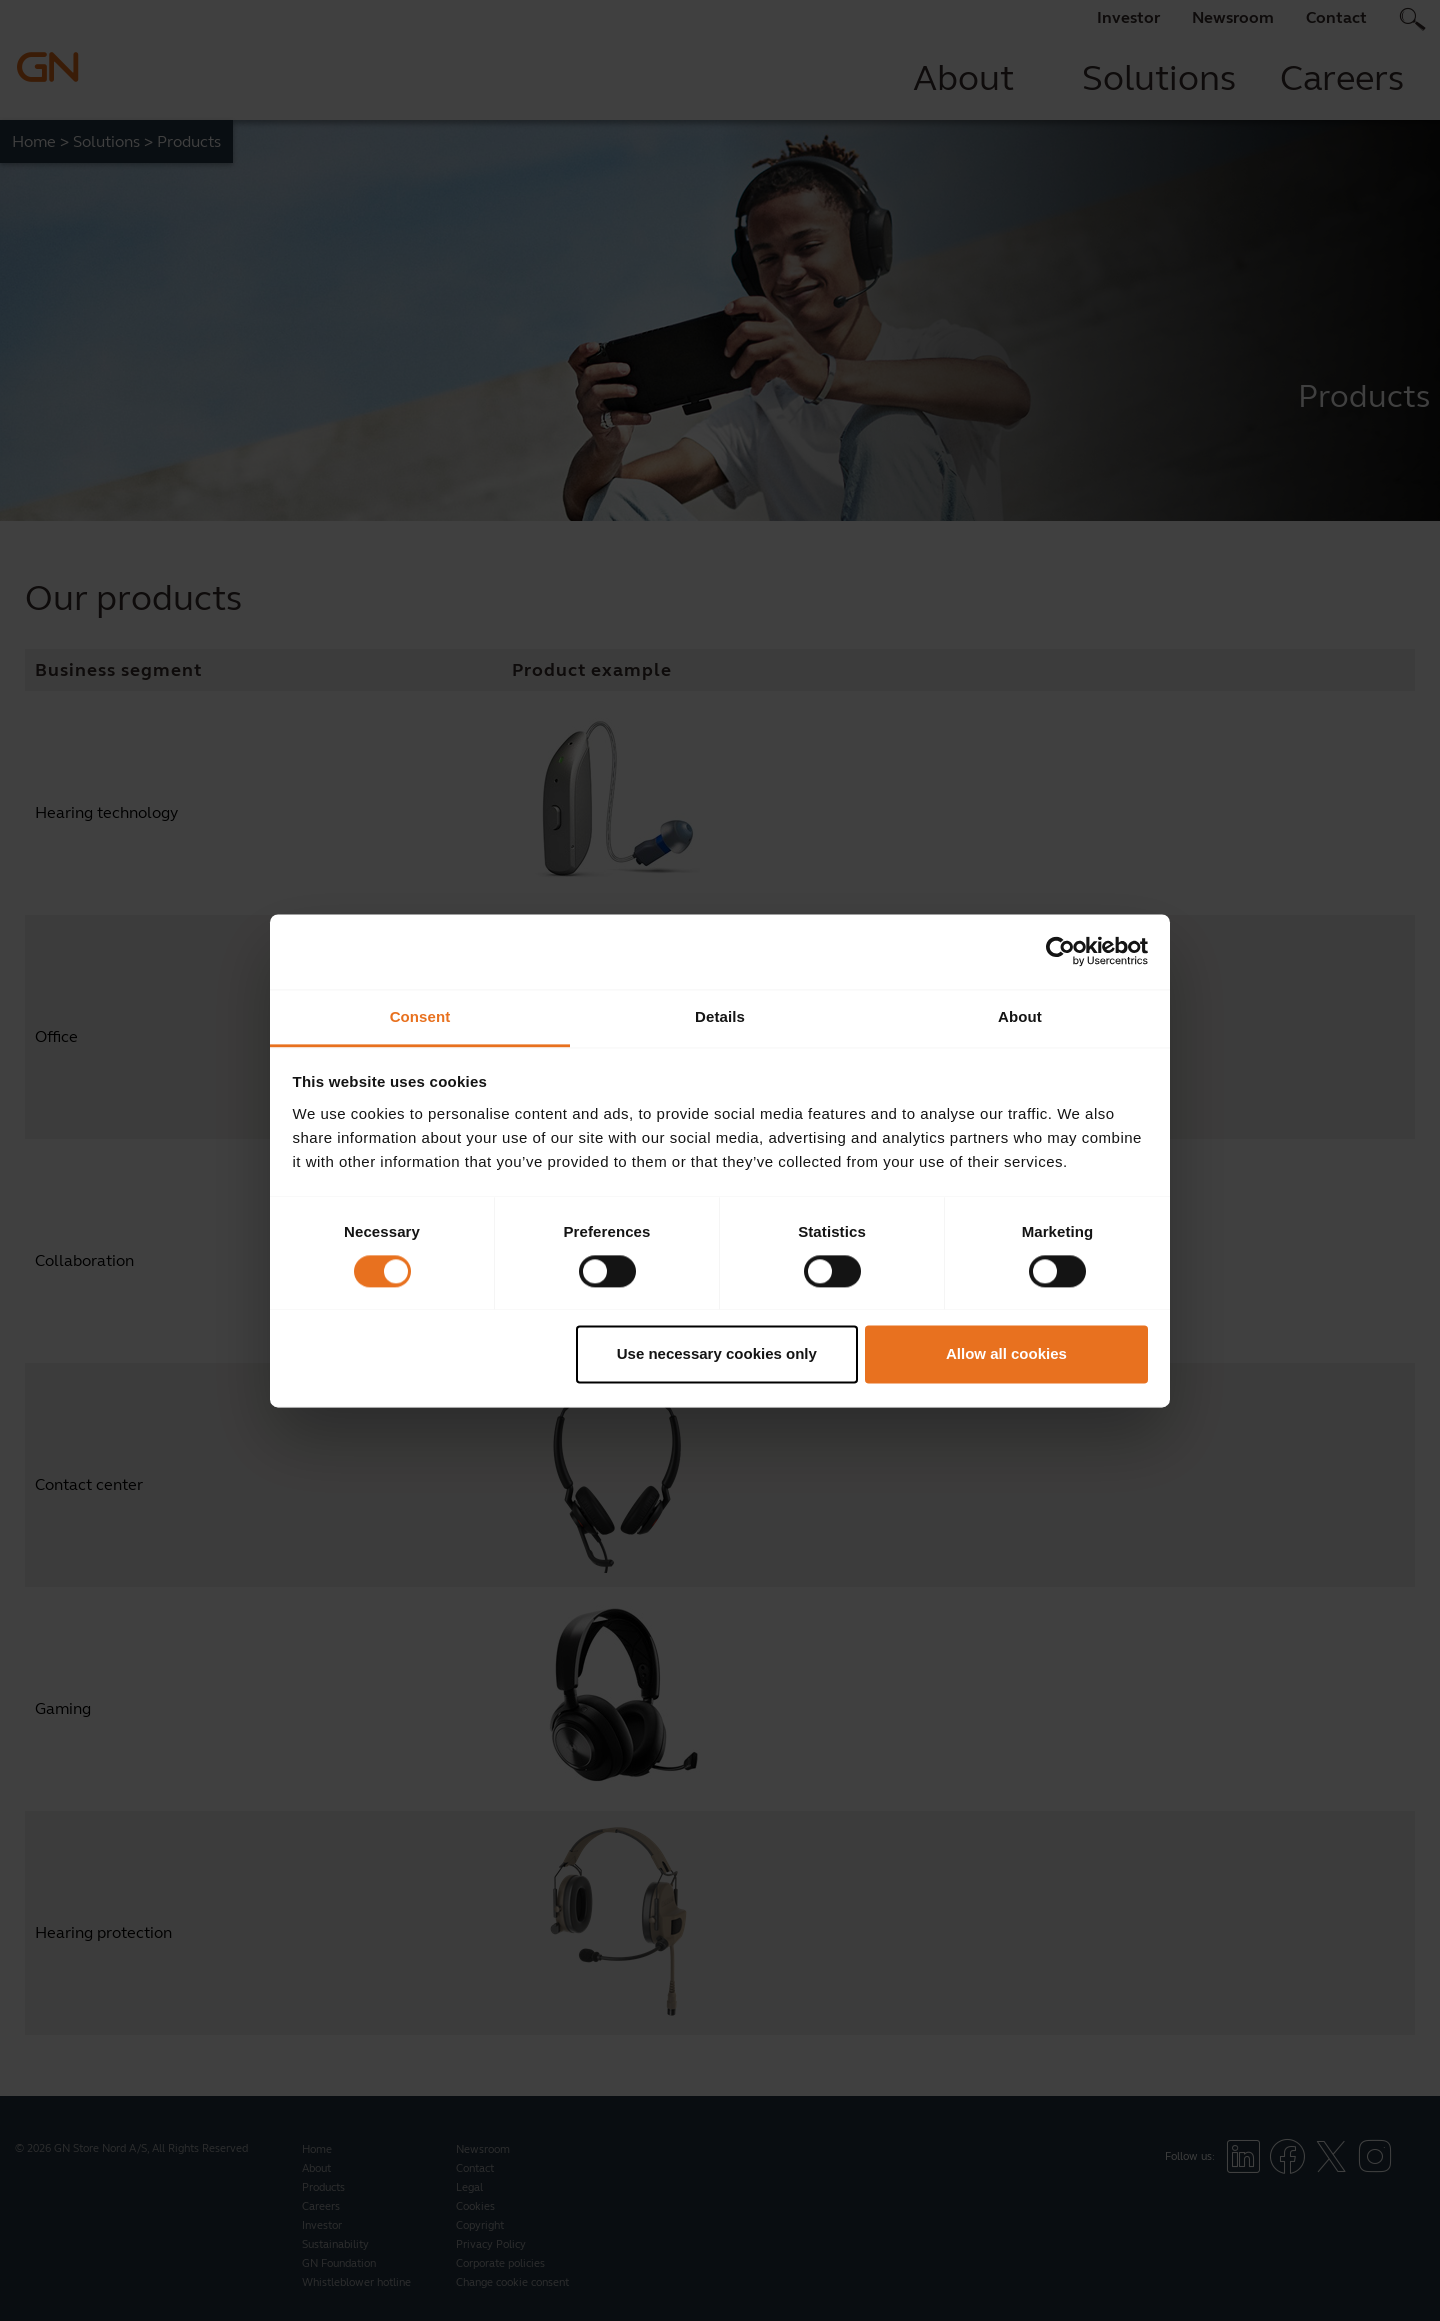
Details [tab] (720, 1016)
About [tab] (1020, 1016)
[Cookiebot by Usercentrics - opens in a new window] (1060, 951)
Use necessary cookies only (717, 1354)
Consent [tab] (420, 1016)
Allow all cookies (1006, 1354)
